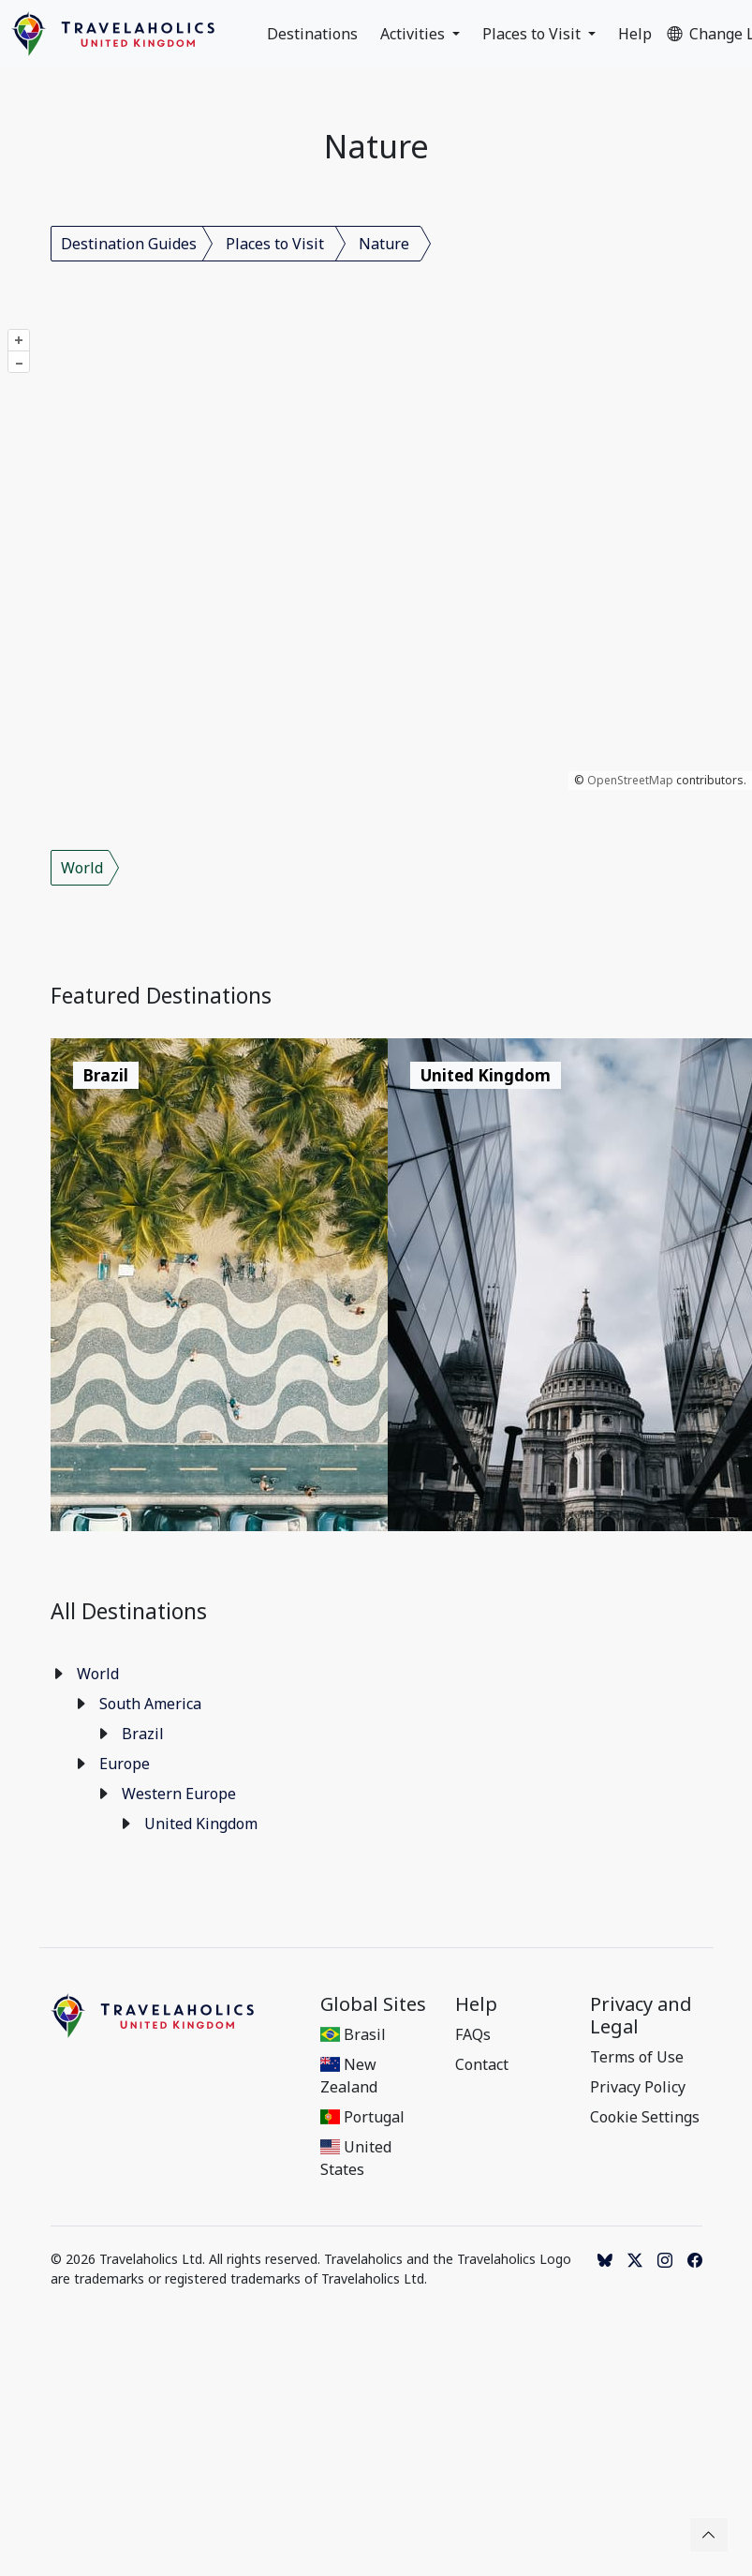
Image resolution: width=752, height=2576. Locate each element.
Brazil (143, 1733)
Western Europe (179, 1793)
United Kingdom (201, 1823)
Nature (384, 243)
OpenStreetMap (630, 780)
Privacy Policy (638, 2087)
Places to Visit (533, 33)
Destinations (312, 33)
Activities (414, 33)
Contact (482, 2064)
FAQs (473, 2034)
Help (635, 33)
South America (150, 1703)
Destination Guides (129, 243)
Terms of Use (637, 2057)
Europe (124, 1763)
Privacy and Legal (641, 2015)
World (82, 867)
